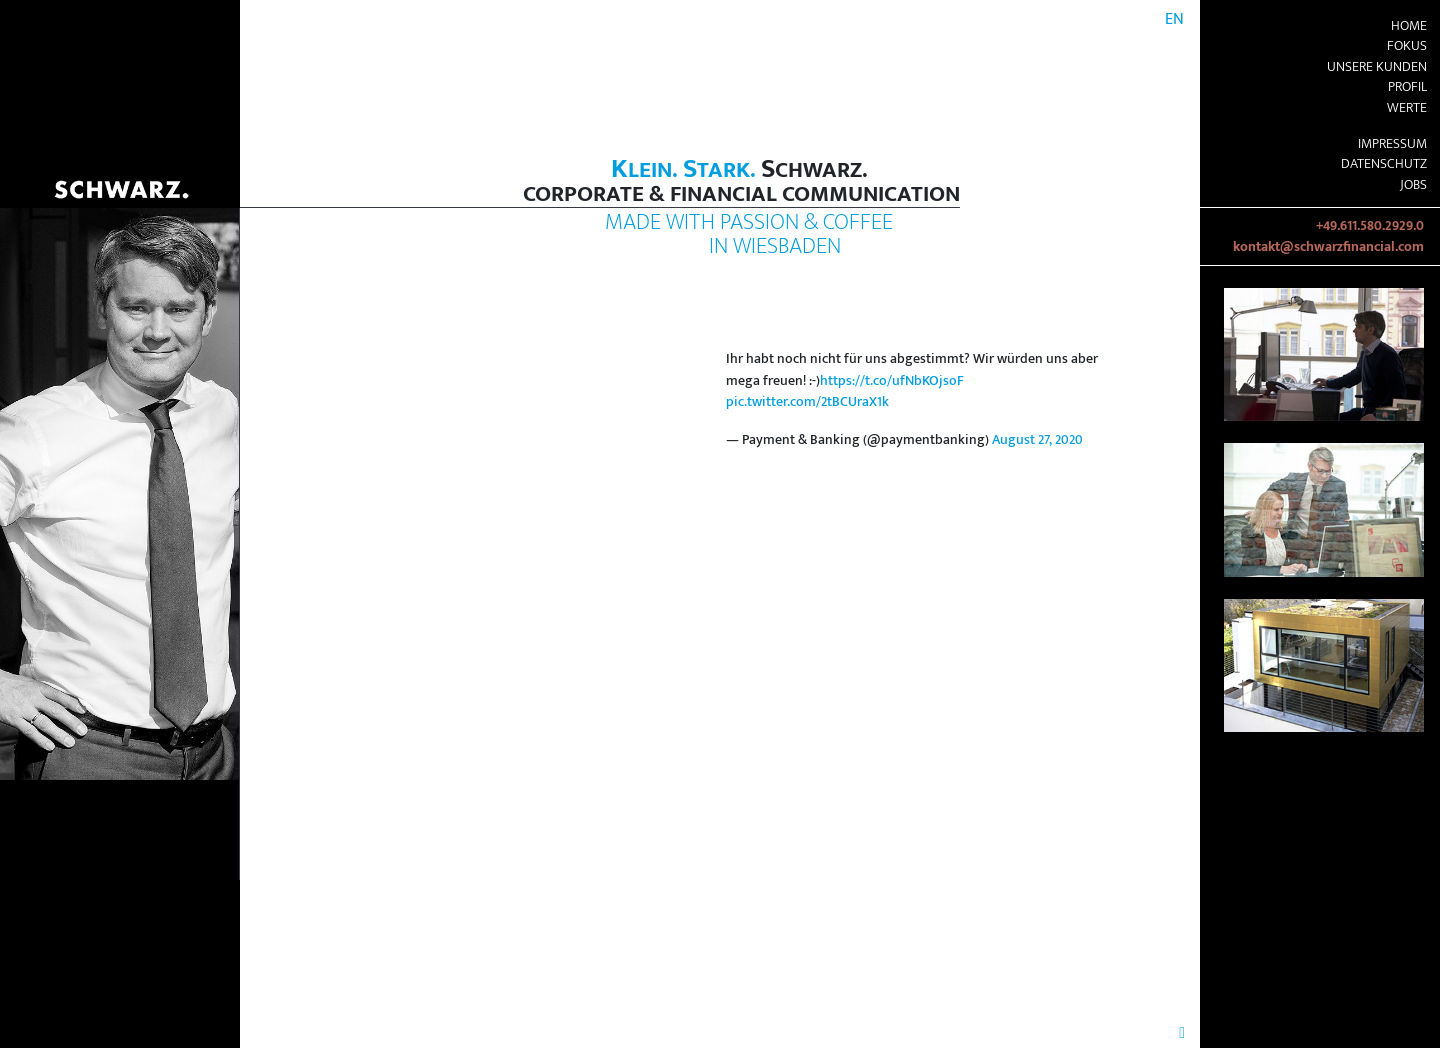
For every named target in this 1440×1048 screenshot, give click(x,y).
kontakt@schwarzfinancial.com (1328, 247)
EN (1174, 19)
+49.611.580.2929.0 (1370, 226)
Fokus (1407, 46)
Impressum (1392, 144)
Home (1409, 26)
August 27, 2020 (1037, 440)
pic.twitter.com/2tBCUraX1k (807, 402)
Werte (1407, 108)
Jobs (1413, 185)
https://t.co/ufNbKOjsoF (892, 381)
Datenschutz (1384, 164)
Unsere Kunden (1377, 67)
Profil (1407, 87)
